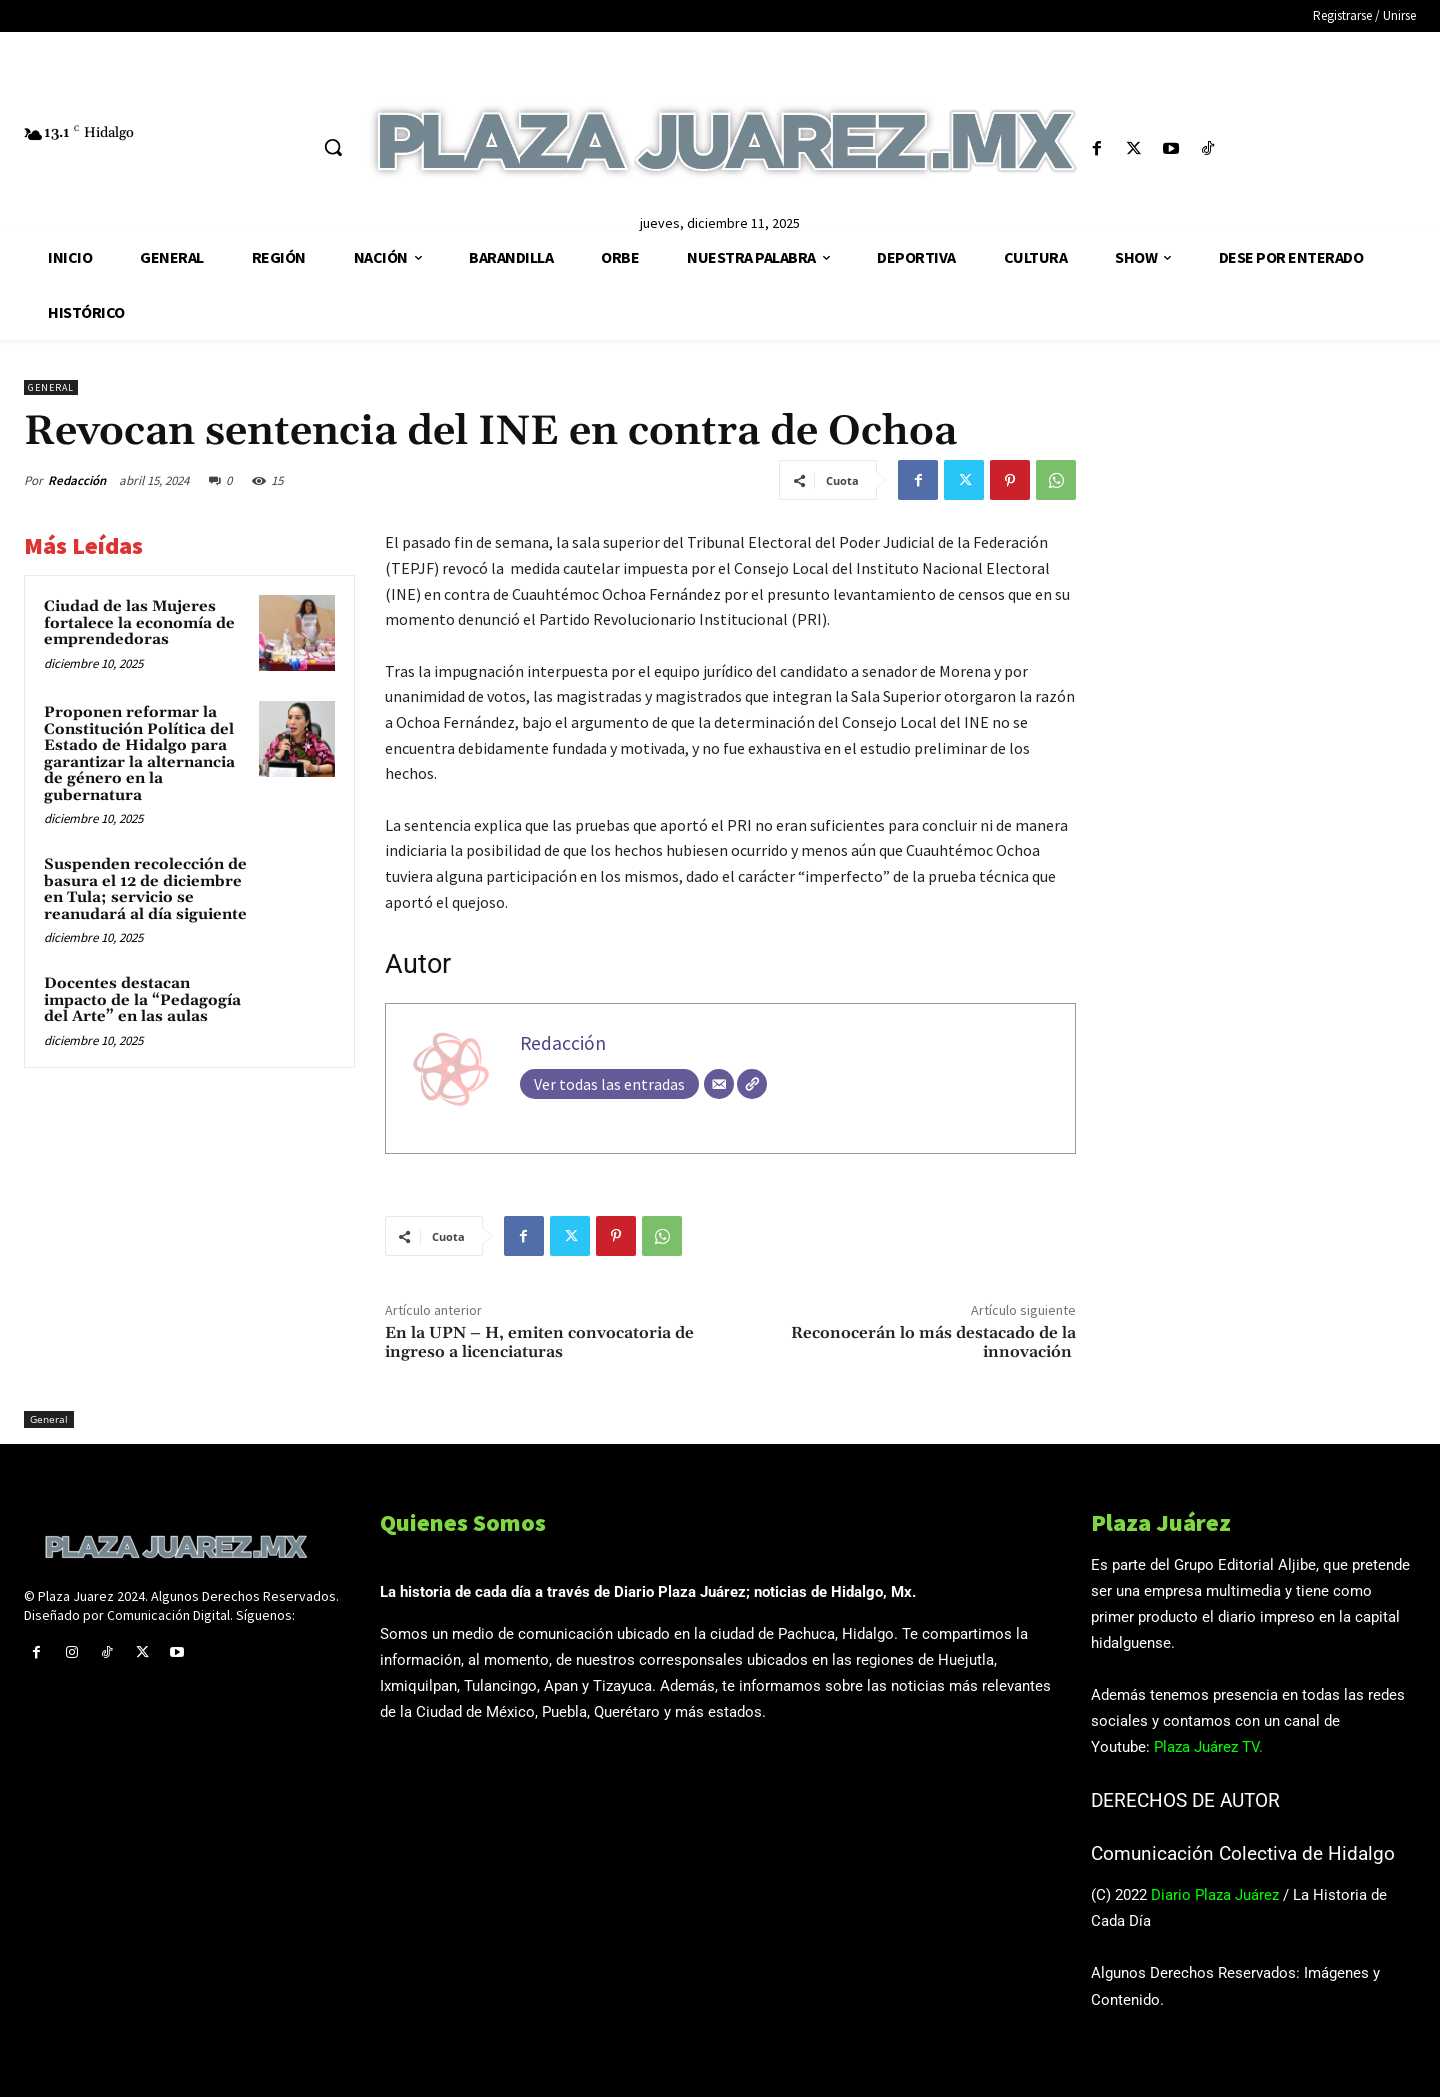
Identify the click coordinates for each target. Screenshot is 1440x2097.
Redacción (77, 480)
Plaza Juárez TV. (1208, 1747)
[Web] (752, 1084)
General (51, 387)
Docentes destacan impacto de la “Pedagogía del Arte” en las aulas (142, 1000)
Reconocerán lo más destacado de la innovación (933, 1342)
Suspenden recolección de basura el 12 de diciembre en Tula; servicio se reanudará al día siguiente (145, 889)
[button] (333, 147)
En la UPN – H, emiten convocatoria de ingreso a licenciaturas (539, 1342)
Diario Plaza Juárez (1215, 1895)
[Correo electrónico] (719, 1084)
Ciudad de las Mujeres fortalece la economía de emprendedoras (139, 623)
